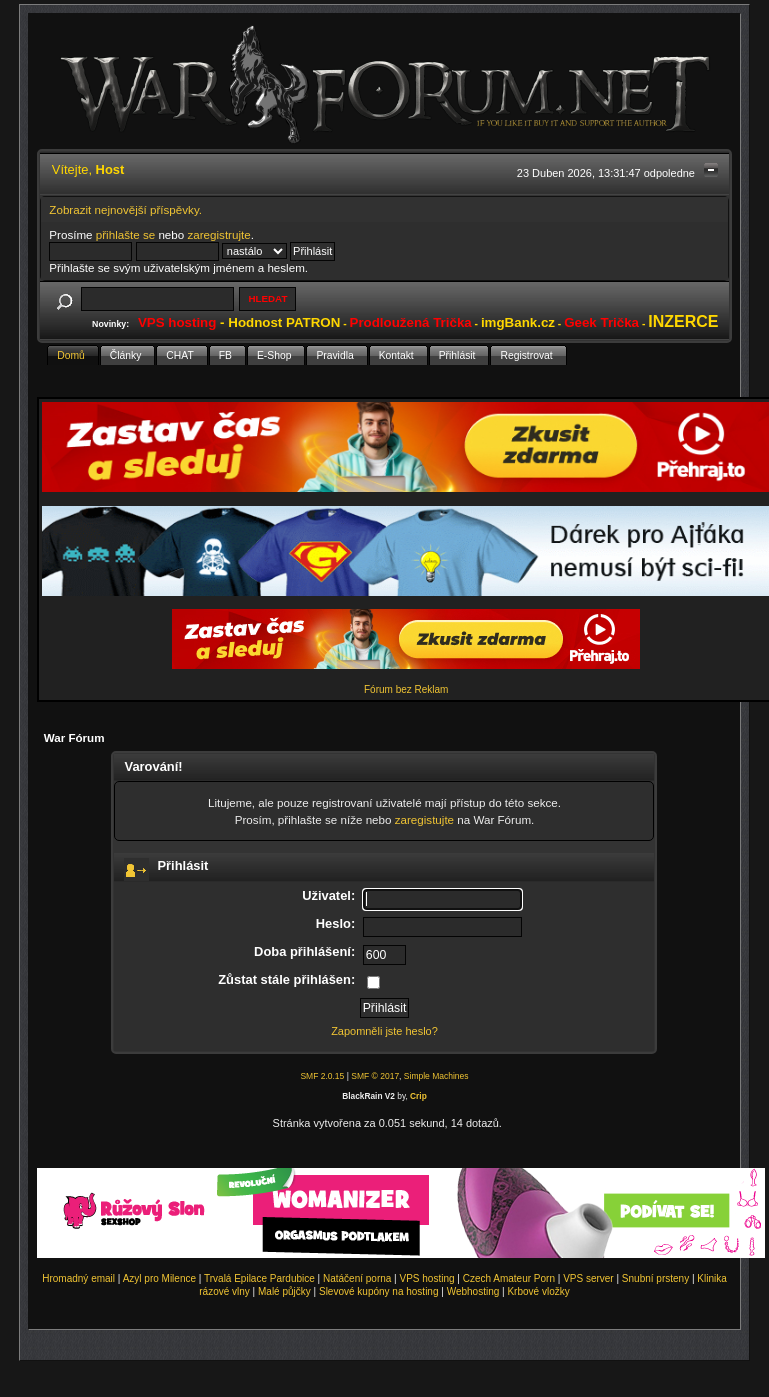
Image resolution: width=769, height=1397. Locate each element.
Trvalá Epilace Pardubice (259, 1278)
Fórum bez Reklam (406, 689)
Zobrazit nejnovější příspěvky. (125, 209)
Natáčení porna (357, 1278)
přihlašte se (125, 234)
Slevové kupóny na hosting (379, 1291)
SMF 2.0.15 (322, 1076)
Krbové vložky (538, 1291)
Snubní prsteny (655, 1278)
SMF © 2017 (375, 1076)
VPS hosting (427, 1278)
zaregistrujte (218, 234)
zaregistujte (424, 819)
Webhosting (473, 1291)
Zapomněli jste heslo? (384, 1031)
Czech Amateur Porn (509, 1278)
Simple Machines (436, 1076)
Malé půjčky (284, 1291)
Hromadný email (78, 1278)
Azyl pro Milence (159, 1278)
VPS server (588, 1278)
